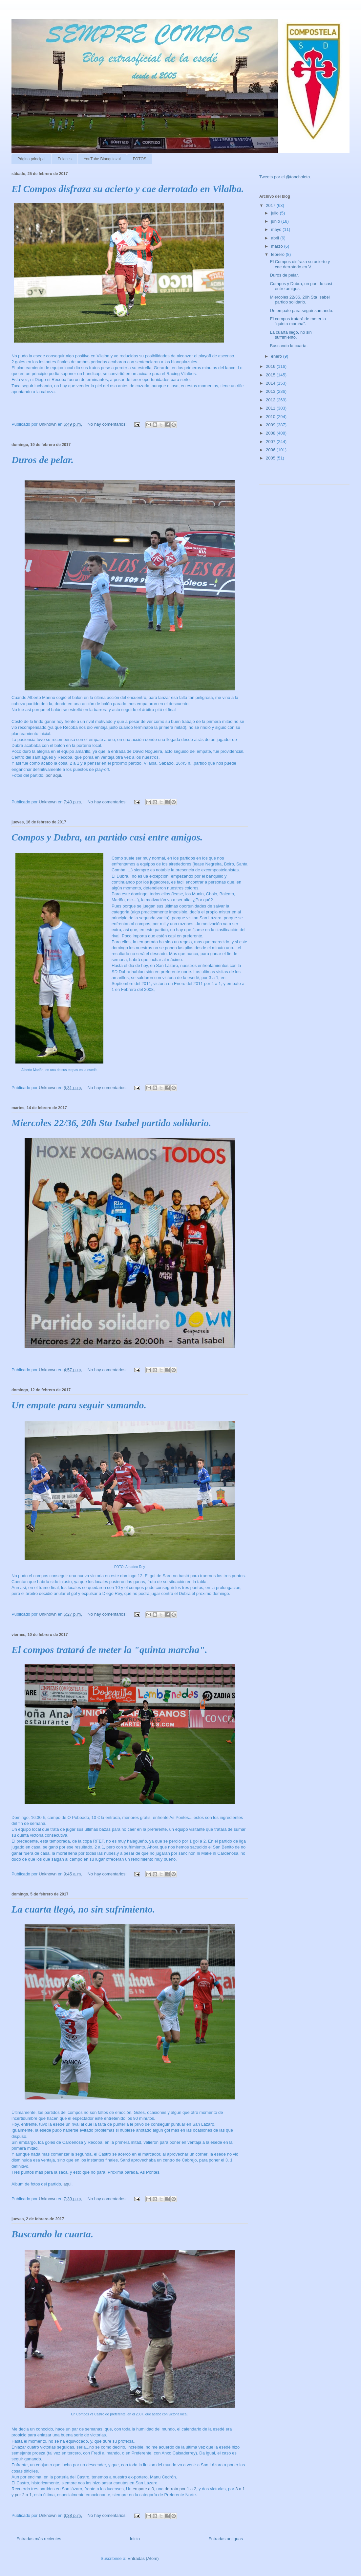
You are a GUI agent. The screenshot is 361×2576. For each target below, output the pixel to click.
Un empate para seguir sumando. (78, 1405)
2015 (271, 374)
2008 (271, 433)
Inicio (135, 2538)
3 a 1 (240, 2488)
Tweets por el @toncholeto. (285, 176)
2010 (271, 416)
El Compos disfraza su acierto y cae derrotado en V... (300, 264)
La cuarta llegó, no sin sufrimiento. (83, 1909)
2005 (271, 458)
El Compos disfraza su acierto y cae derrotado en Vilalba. (127, 188)
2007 (271, 441)
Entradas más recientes (38, 2538)
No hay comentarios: (108, 424)
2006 (271, 449)
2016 (271, 366)
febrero (278, 254)
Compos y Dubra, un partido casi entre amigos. (107, 837)
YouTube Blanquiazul (102, 159)
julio (275, 213)
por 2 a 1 (23, 2494)
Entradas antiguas (225, 2538)
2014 (271, 383)
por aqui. (54, 775)
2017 (271, 205)
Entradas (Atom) (143, 2558)
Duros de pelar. (42, 459)
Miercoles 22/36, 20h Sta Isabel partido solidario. (111, 1122)
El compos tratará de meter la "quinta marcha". (109, 1649)
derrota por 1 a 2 (180, 2488)
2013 (271, 391)
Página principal (31, 159)
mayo (277, 229)
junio (276, 221)
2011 (271, 408)
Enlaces (64, 159)
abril (275, 237)
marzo (277, 246)
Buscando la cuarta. (52, 2234)
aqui (67, 2184)
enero (277, 356)
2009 (271, 424)
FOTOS (139, 159)
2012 (271, 399)
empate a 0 (143, 2488)
